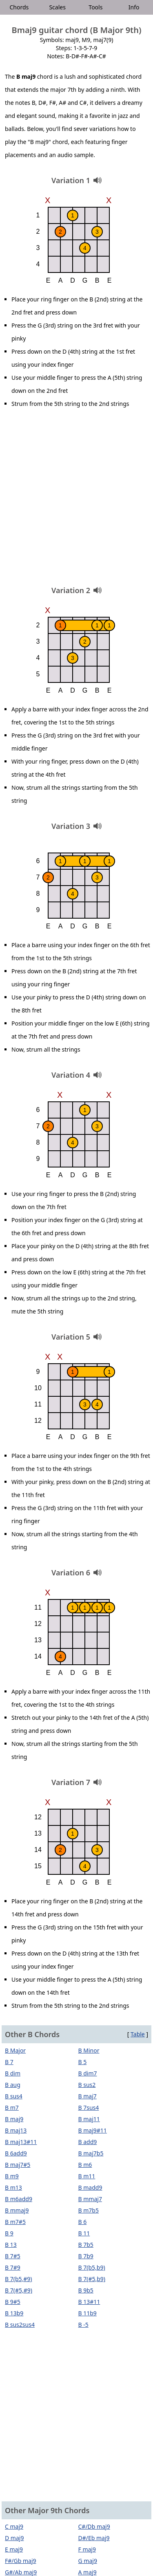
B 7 (9, 2062)
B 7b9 (85, 2256)
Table (138, 2034)
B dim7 (87, 2073)
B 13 (11, 2244)
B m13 (13, 2187)
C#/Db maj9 (94, 2526)
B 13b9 (14, 2313)
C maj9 (14, 2526)
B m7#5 (15, 2222)
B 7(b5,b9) (91, 2267)
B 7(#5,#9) (18, 2290)
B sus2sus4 (20, 2324)
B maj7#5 (17, 2164)
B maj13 (16, 2130)
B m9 (12, 2176)
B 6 (82, 2222)
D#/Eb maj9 (94, 2538)
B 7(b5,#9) (18, 2279)
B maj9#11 (92, 2130)
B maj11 (89, 2119)
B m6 (85, 2164)
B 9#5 (12, 2302)
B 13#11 (89, 2302)
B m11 (86, 2176)
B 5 (82, 2062)
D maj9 (14, 2538)
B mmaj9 (17, 2210)
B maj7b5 (91, 2153)
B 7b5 (85, 2244)
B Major (15, 2050)
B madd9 (90, 2187)
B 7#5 (12, 2256)
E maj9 (14, 2549)
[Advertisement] (76, 499)
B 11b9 (87, 2313)
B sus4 (13, 2096)
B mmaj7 (90, 2199)
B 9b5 (85, 2290)
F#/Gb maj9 (20, 2561)
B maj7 (87, 2096)
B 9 (9, 2233)
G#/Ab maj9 (21, 2572)
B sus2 (87, 2085)
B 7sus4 (88, 2107)
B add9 (87, 2142)
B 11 (84, 2233)
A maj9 (87, 2572)
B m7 (12, 2107)
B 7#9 (12, 2267)
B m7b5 (88, 2210)
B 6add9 (16, 2153)
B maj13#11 (21, 2142)
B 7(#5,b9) (92, 2279)
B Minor (89, 2050)
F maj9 (87, 2549)
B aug (12, 2085)
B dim (12, 2073)
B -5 (83, 2324)
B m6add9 (18, 2199)
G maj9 (87, 2561)
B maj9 (14, 2119)
